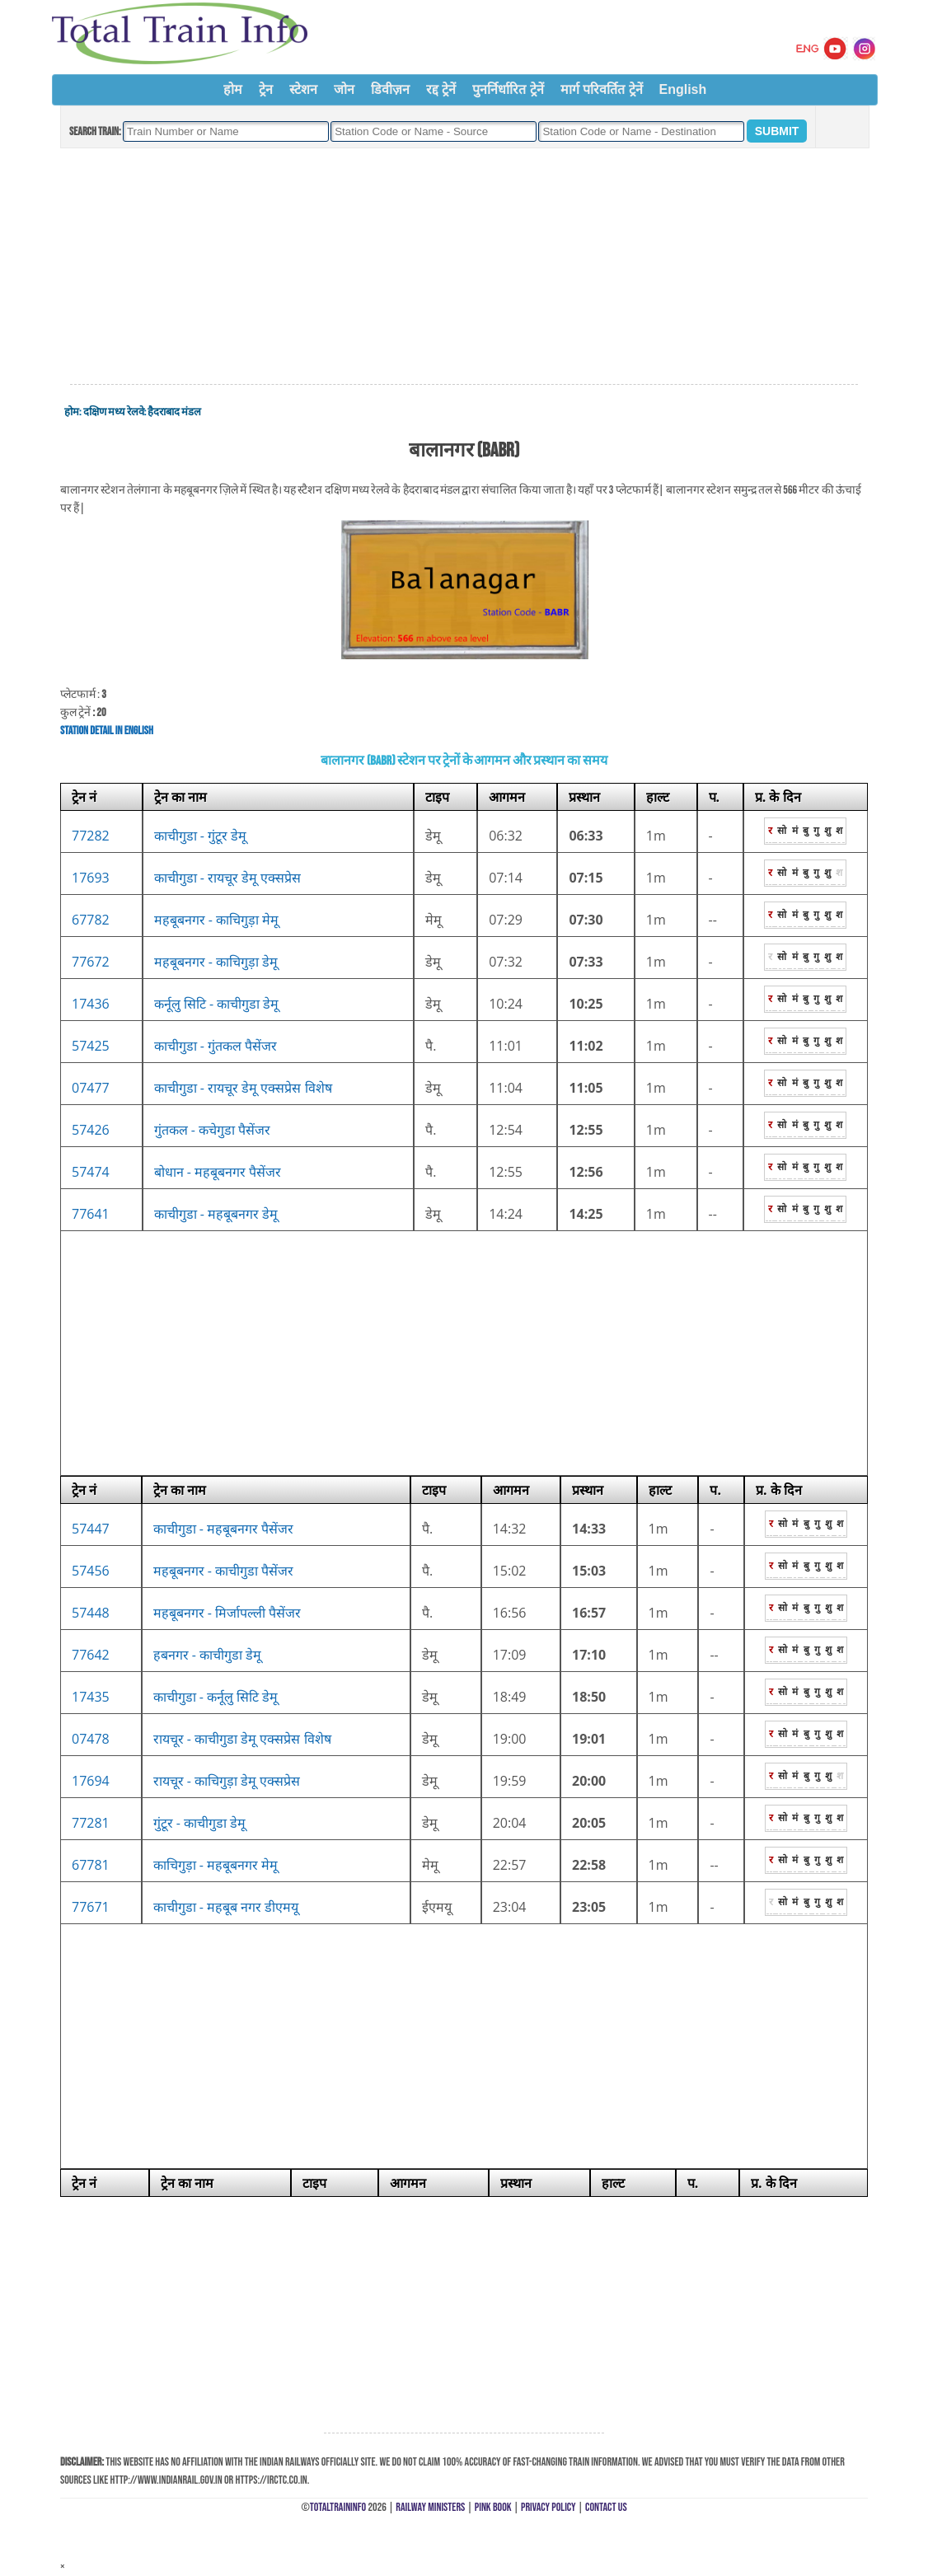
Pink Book (493, 2507)
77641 (91, 1214)
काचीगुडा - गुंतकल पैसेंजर (216, 1046)
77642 (91, 1655)
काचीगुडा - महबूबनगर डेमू (216, 1214)
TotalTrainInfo (338, 2507)
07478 (91, 1739)
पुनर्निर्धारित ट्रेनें (507, 89)
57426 (91, 1130)
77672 (91, 962)
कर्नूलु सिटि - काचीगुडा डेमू (216, 1004)
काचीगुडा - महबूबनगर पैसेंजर (223, 1529)
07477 (91, 1088)
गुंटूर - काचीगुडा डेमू (199, 1823)
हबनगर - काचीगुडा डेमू (207, 1655)
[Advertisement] (464, 267)
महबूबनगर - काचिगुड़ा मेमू (216, 920)
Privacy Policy (548, 2507)
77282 (91, 836)
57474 (91, 1172)
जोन (344, 89)
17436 (91, 1004)
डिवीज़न (390, 89)
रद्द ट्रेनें (441, 89)
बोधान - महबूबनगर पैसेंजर (218, 1172)
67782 (91, 920)
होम (232, 89)
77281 (91, 1823)
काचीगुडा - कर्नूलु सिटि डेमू (216, 1697)
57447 (91, 1529)
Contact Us (606, 2507)
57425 (91, 1046)
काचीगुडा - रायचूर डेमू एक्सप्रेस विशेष (243, 1088)
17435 (91, 1697)
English (683, 89)
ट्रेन (266, 89)
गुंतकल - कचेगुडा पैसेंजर (212, 1130)
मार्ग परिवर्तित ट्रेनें (601, 89)
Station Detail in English (106, 731)
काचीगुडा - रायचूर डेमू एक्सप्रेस (228, 878)
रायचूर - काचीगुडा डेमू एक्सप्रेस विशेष (242, 1739)
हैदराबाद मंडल (174, 412)
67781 (91, 1865)
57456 (91, 1571)
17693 (91, 878)
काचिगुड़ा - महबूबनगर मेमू (216, 1865)
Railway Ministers (430, 2507)
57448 (91, 1613)
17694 (91, 1781)
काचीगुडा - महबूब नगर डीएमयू (226, 1907)
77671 (91, 1907)
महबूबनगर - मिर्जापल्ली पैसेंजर (227, 1613)
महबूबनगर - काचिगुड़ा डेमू (216, 962)
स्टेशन (303, 89)
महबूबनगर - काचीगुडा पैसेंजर (223, 1571)
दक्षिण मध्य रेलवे (113, 412)
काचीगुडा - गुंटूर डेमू (200, 836)
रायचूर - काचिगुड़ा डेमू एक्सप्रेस (227, 1781)
